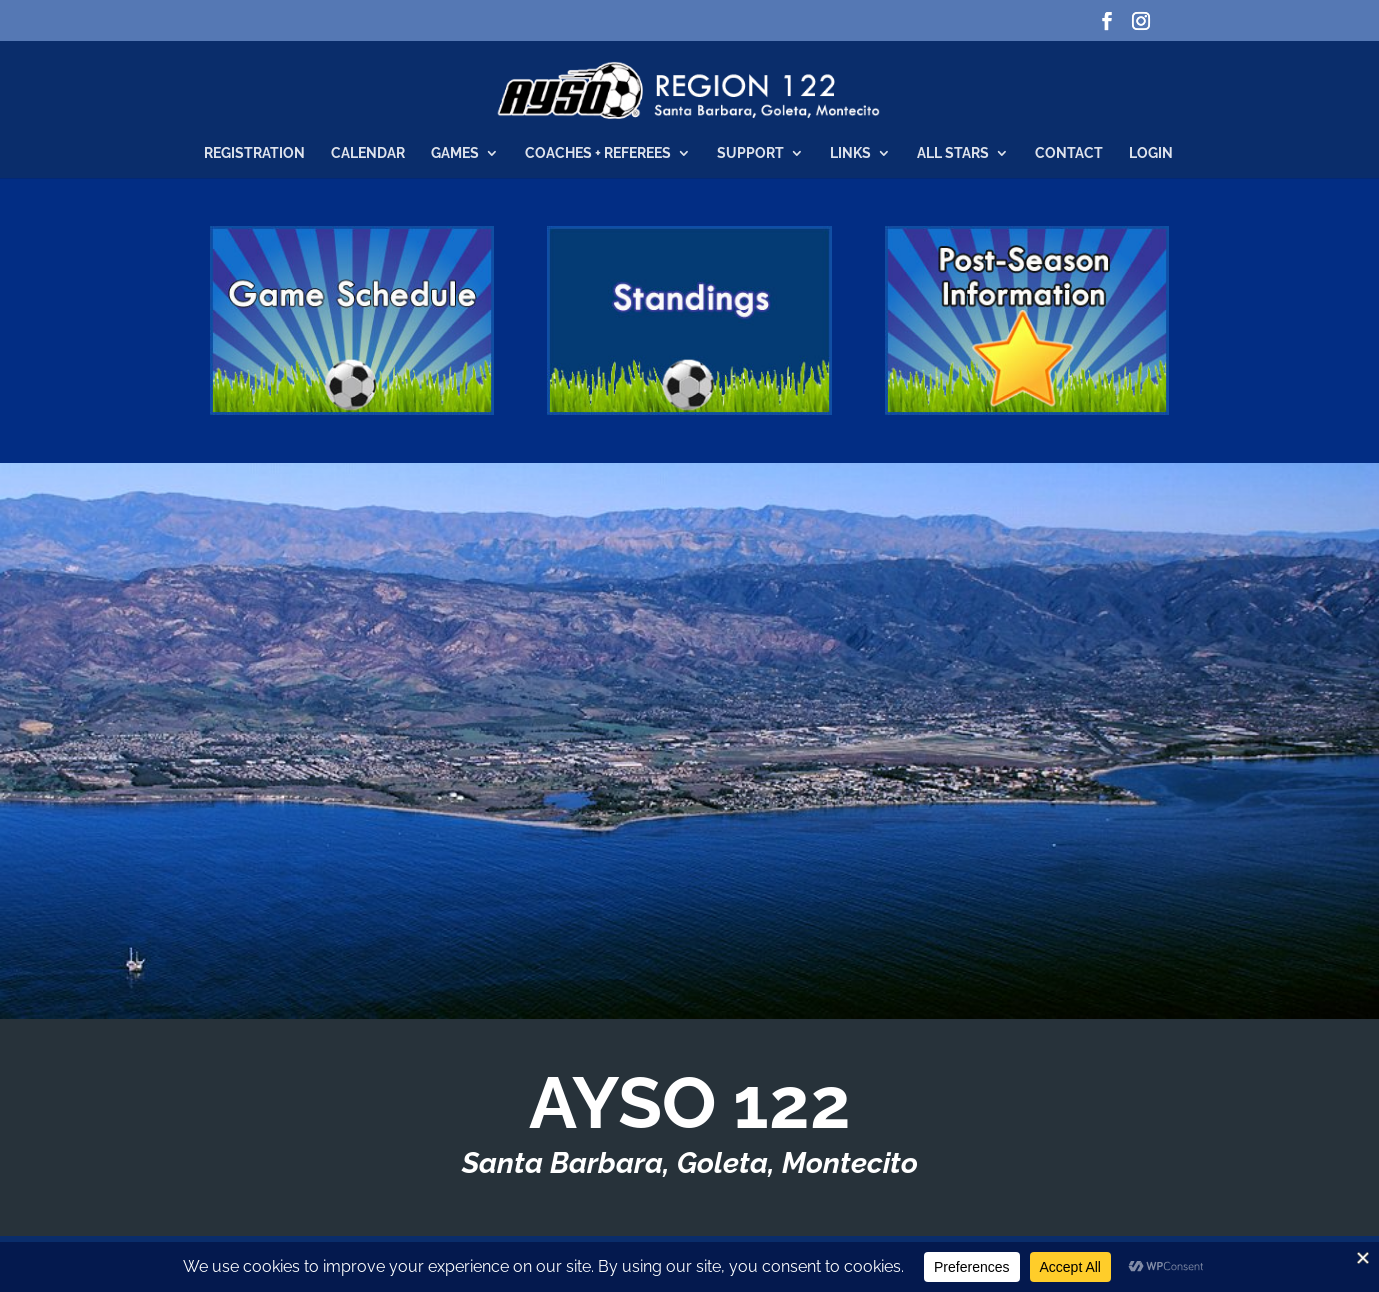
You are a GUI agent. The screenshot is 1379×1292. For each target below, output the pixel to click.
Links (850, 153)
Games (455, 153)
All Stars (953, 153)
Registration (254, 153)
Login (1151, 153)
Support (750, 153)
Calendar (368, 153)
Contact (1069, 153)
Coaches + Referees (598, 153)
